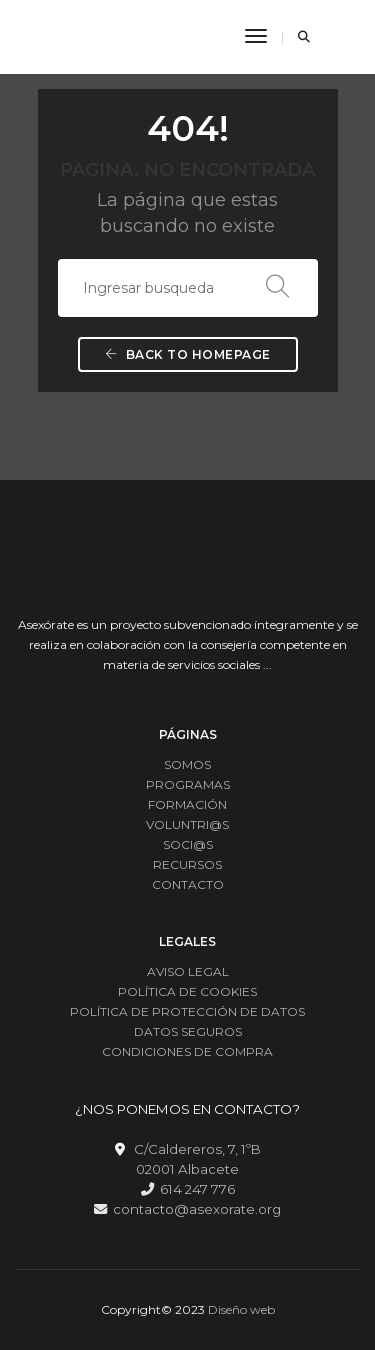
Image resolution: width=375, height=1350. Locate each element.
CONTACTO (188, 884)
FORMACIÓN (187, 804)
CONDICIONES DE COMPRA (187, 1051)
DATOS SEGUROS (188, 1031)
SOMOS (187, 764)
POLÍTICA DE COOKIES (187, 991)
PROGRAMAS (188, 784)
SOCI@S (188, 844)
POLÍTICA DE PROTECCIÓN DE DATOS (187, 1011)
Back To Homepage (188, 354)
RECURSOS (187, 864)
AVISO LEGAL (188, 971)
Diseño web (241, 1309)
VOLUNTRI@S (187, 824)
